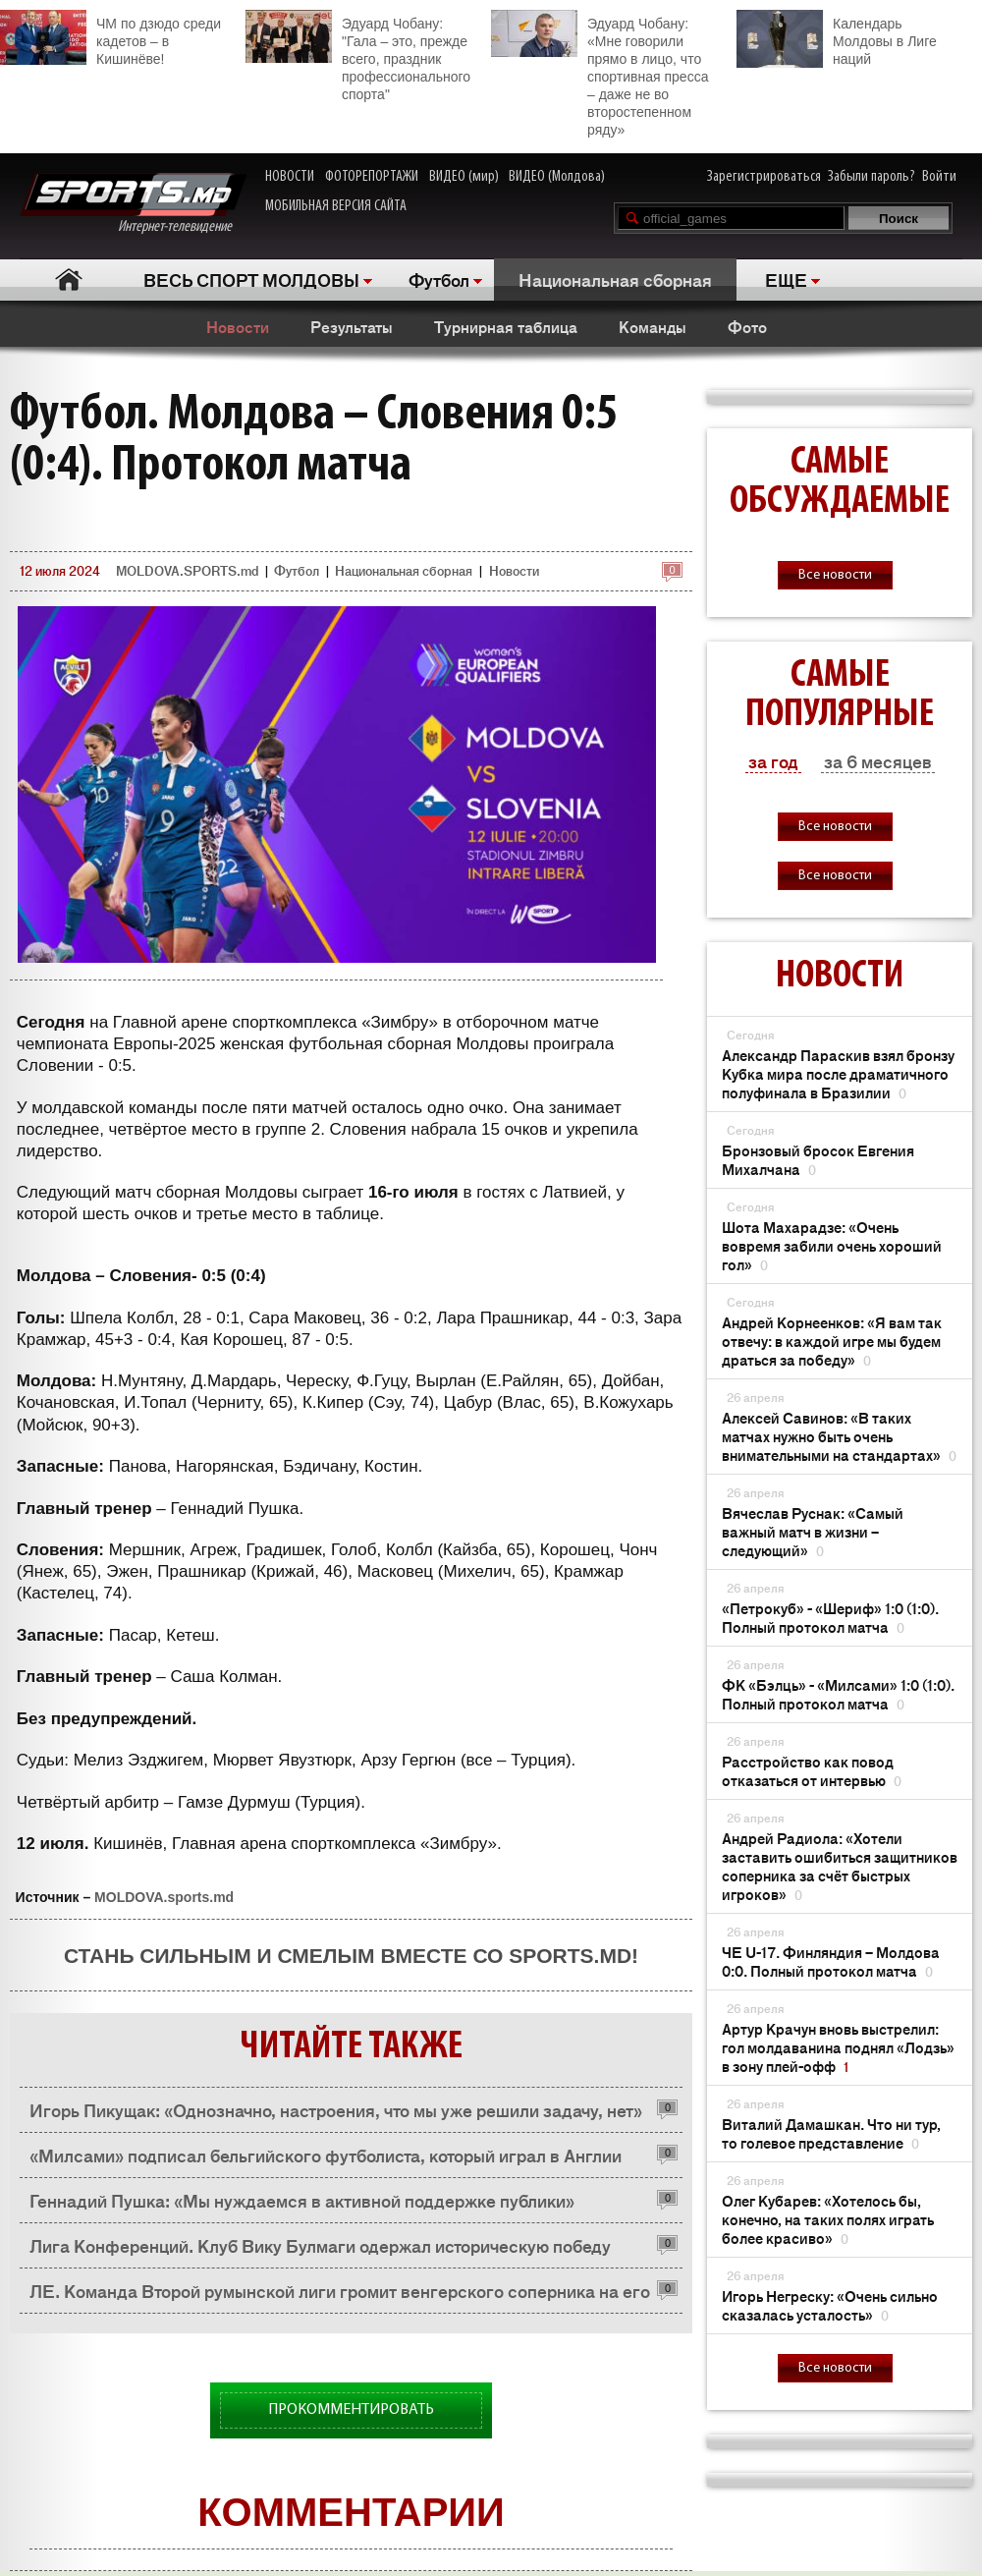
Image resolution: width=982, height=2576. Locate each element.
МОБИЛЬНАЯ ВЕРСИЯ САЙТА (336, 206)
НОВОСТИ (289, 177)
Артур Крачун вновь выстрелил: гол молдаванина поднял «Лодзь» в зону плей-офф (838, 2047)
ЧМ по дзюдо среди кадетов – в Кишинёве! (110, 38)
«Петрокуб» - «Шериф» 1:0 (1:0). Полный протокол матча (830, 1617)
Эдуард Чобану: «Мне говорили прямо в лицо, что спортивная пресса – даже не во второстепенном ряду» (599, 74)
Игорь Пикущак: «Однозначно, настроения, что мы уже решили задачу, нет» (335, 2109)
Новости (237, 326)
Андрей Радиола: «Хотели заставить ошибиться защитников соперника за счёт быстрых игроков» (839, 1865)
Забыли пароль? (871, 177)
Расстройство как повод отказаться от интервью (811, 1770)
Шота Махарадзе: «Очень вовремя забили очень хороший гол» (832, 1245)
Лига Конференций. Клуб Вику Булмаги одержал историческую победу (320, 2245)
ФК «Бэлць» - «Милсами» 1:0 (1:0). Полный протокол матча (838, 1693)
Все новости (835, 575)
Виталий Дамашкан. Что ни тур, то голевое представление (831, 2133)
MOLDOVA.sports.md (164, 1897)
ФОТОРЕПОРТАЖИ (371, 177)
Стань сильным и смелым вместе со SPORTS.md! (351, 1955)
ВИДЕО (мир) (464, 177)
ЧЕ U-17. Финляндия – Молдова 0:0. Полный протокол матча (831, 1961)
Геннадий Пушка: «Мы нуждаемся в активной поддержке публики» (301, 2200)
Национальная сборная (615, 279)
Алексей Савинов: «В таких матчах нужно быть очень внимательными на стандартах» (839, 1436)
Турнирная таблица (505, 326)
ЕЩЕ (786, 279)
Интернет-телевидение (133, 204)
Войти (939, 177)
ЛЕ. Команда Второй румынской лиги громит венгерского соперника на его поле (339, 2295)
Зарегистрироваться (764, 177)
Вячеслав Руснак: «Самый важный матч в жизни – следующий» (812, 1531)
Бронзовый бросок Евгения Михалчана (818, 1159)
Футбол (439, 279)
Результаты (351, 326)
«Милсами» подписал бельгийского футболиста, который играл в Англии (325, 2154)
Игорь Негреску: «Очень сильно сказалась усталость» (830, 2305)
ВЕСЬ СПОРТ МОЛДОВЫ (251, 279)
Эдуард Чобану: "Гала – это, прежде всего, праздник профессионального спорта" (358, 56)
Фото (747, 326)
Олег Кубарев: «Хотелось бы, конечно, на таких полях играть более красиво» (828, 2219)
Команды (652, 326)
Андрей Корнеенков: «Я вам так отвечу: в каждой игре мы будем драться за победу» (832, 1341)
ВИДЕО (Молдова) (557, 177)
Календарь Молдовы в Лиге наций (836, 39)
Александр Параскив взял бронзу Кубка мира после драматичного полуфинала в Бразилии (838, 1073)
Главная (69, 279)
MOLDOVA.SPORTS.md (187, 570)
